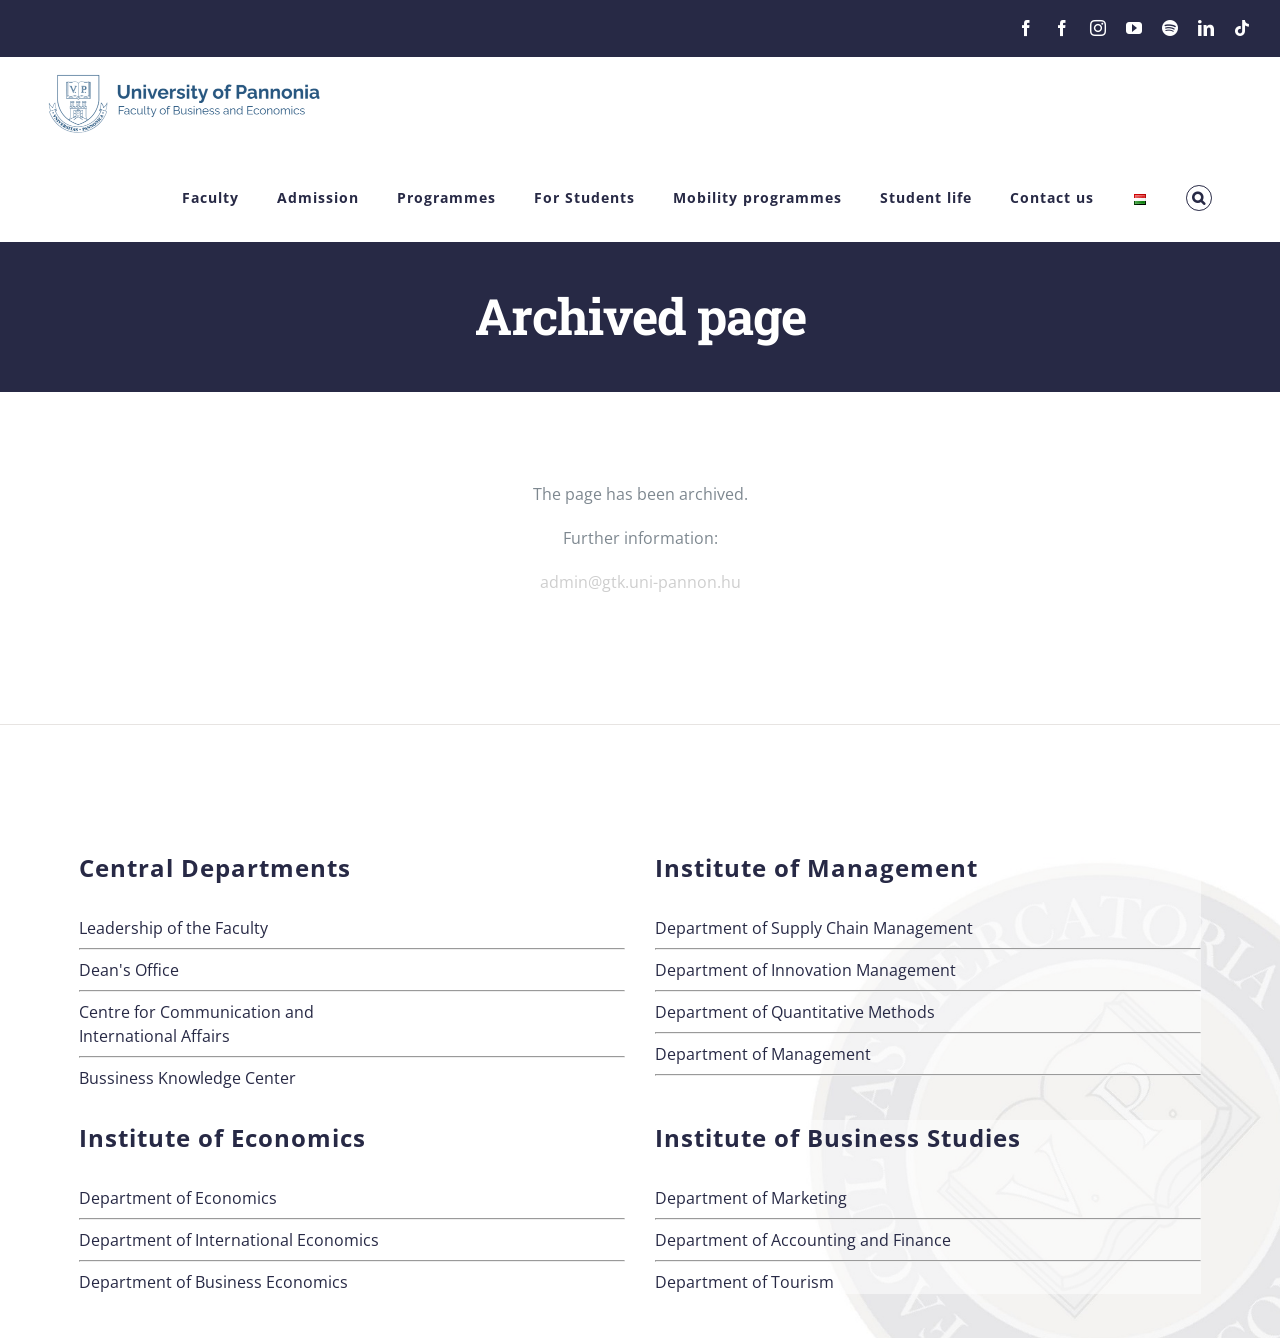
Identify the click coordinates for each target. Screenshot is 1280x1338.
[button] (1199, 198)
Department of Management (763, 1054)
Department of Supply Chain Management (814, 928)
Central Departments (215, 867)
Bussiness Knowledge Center (187, 1078)
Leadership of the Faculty (173, 928)
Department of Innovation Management (805, 970)
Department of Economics (178, 1198)
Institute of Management (816, 867)
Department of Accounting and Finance (803, 1240)
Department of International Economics (229, 1240)
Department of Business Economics (213, 1282)
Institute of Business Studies (838, 1137)
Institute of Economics (222, 1137)
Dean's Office (129, 970)
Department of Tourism (744, 1282)
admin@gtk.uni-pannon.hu (640, 582)
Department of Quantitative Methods (795, 1012)
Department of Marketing (751, 1198)
